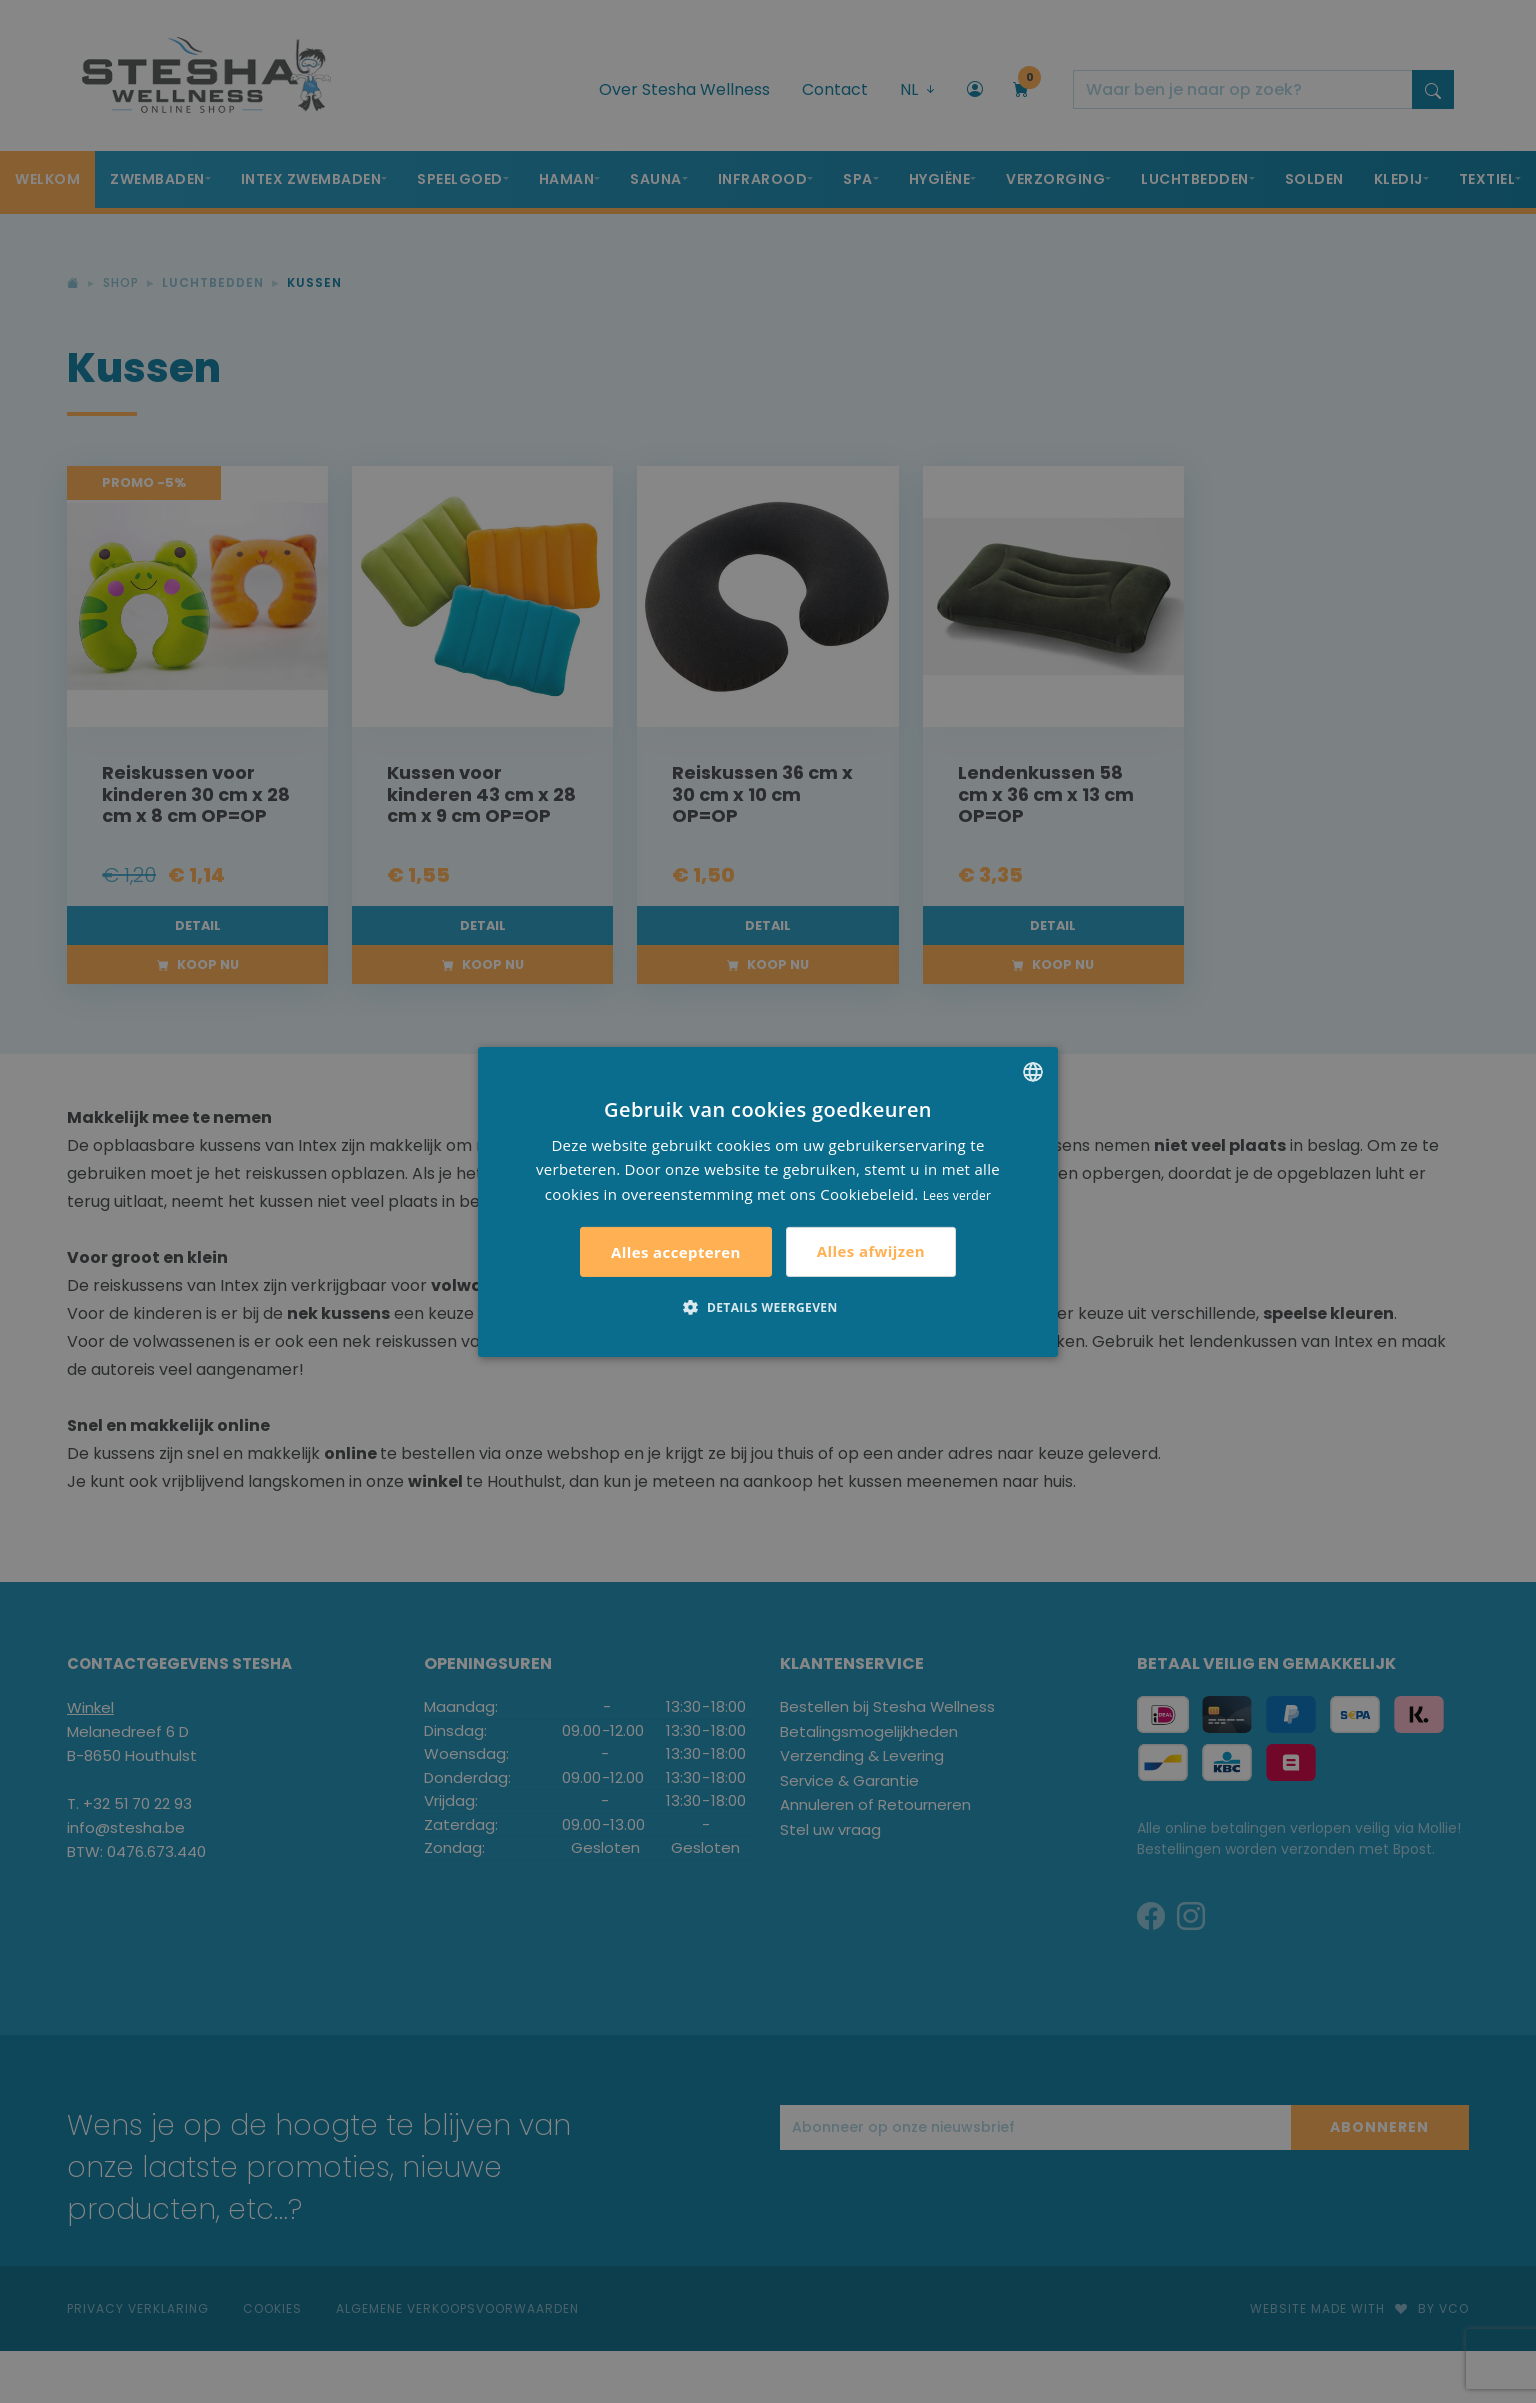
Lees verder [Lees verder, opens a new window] (957, 1195)
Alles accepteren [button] (676, 1252)
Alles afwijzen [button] (871, 1251)
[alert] (768, 1201)
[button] (767, 1307)
